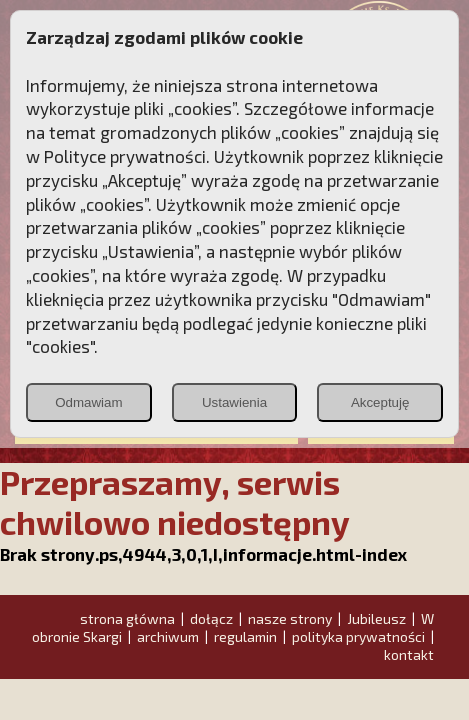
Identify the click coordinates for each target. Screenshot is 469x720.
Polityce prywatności (125, 156)
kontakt (409, 654)
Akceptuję (380, 402)
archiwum (168, 636)
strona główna (127, 618)
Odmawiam (88, 402)
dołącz (211, 618)
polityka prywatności (358, 636)
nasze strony (290, 618)
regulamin (245, 636)
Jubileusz (376, 618)
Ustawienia (234, 402)
